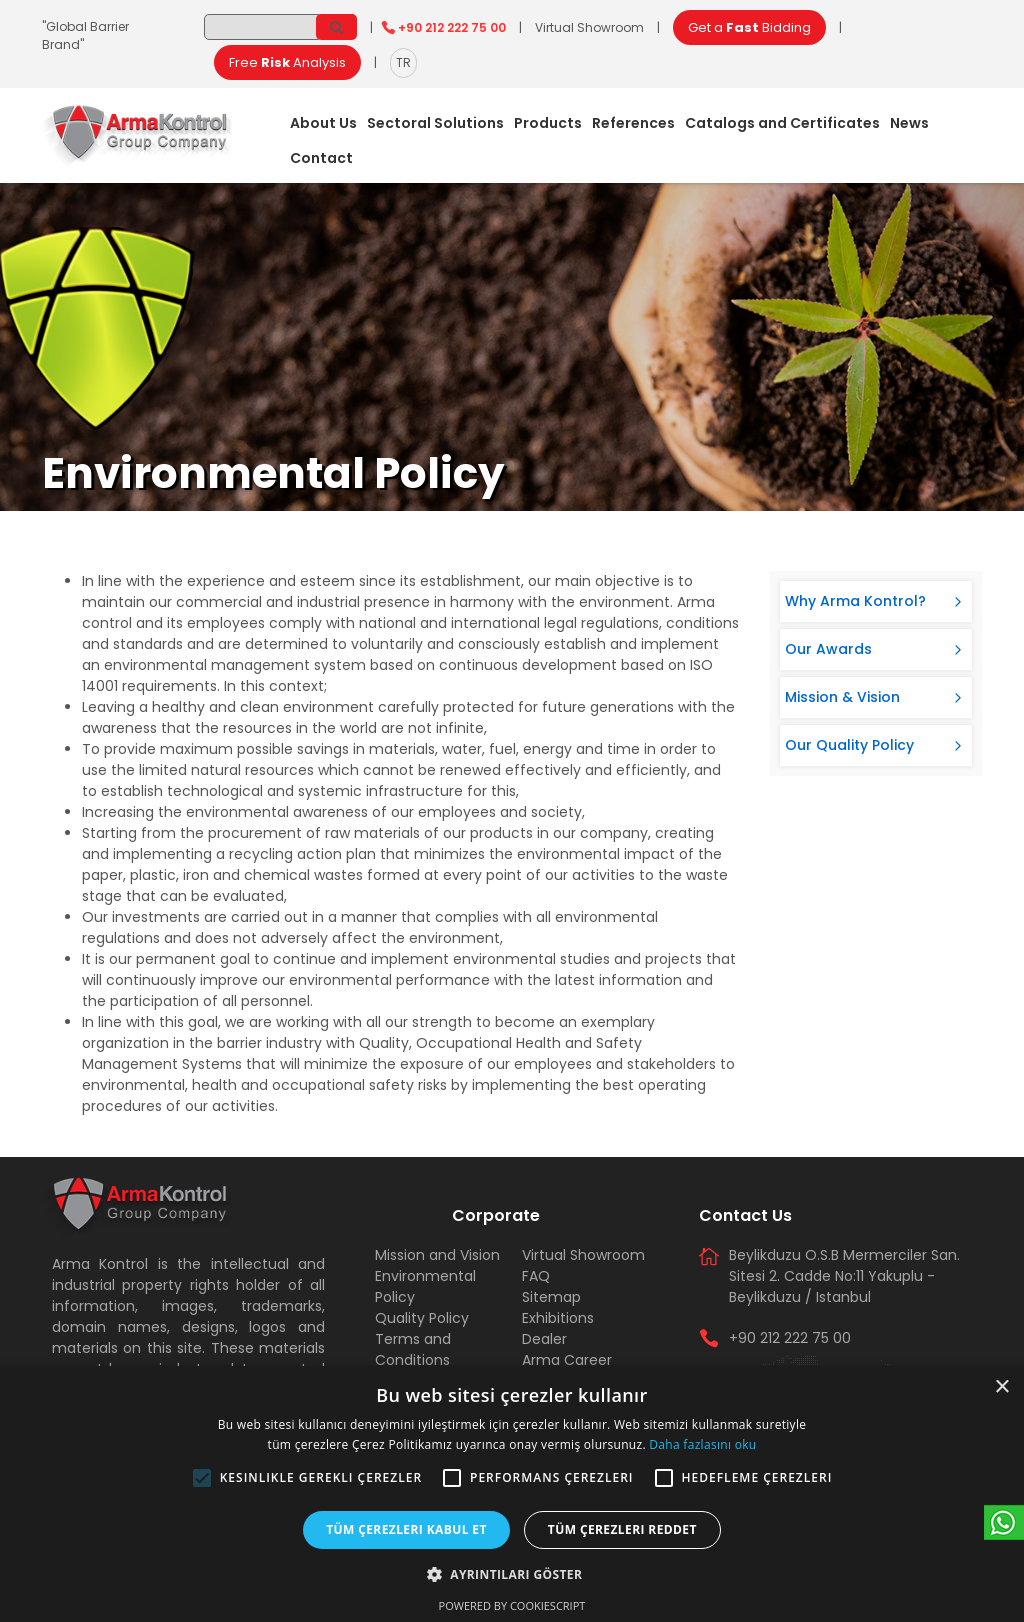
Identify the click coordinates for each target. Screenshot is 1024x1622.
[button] (202, 1478)
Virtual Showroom (589, 27)
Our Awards (828, 649)
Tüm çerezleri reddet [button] (622, 1529)
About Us (323, 123)
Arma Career (567, 1360)
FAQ (536, 1276)
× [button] (1001, 1387)
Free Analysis (287, 62)
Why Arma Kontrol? (855, 601)
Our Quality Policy (849, 745)
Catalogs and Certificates (782, 123)
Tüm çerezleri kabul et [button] (406, 1529)
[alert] (512, 1494)
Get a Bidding (749, 27)
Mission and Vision (437, 1255)
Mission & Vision (842, 697)
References (633, 123)
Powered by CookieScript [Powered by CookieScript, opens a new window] (512, 1605)
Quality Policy (422, 1318)
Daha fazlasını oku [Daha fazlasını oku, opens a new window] (702, 1444)
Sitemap (551, 1297)
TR (403, 62)
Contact (321, 158)
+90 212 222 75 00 (452, 27)
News (909, 123)
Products (548, 123)
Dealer (544, 1339)
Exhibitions (558, 1318)
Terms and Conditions (413, 1349)
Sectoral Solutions (435, 123)
